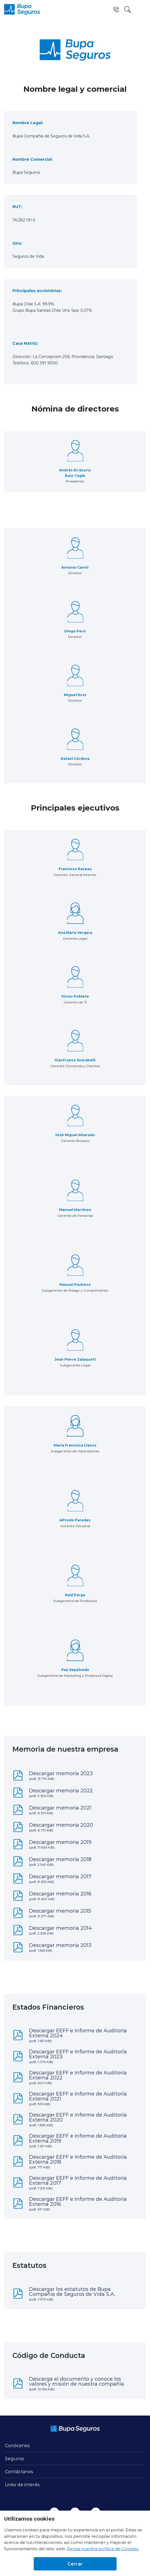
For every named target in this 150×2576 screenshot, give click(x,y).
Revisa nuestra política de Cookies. (103, 2548)
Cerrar (75, 2564)
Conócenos (17, 2445)
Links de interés (22, 2484)
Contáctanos (19, 2471)
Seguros (14, 2458)
